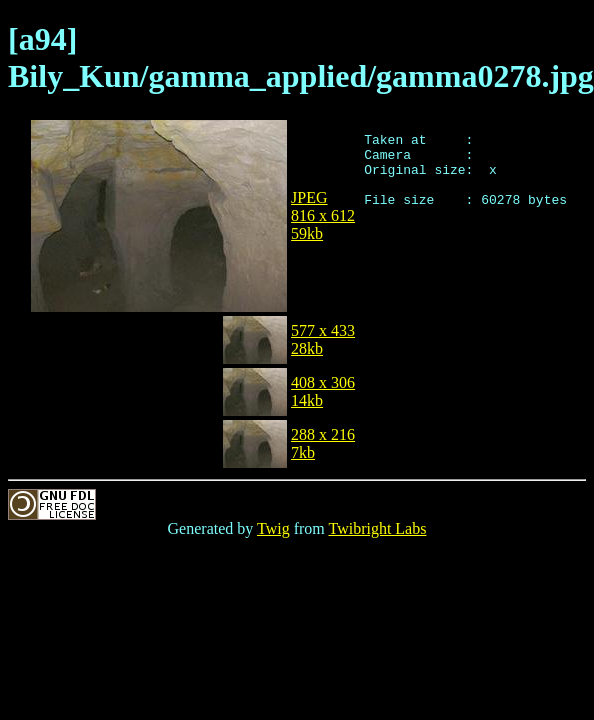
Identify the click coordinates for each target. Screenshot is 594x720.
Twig (273, 528)
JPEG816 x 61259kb (323, 215)
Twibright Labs (377, 528)
